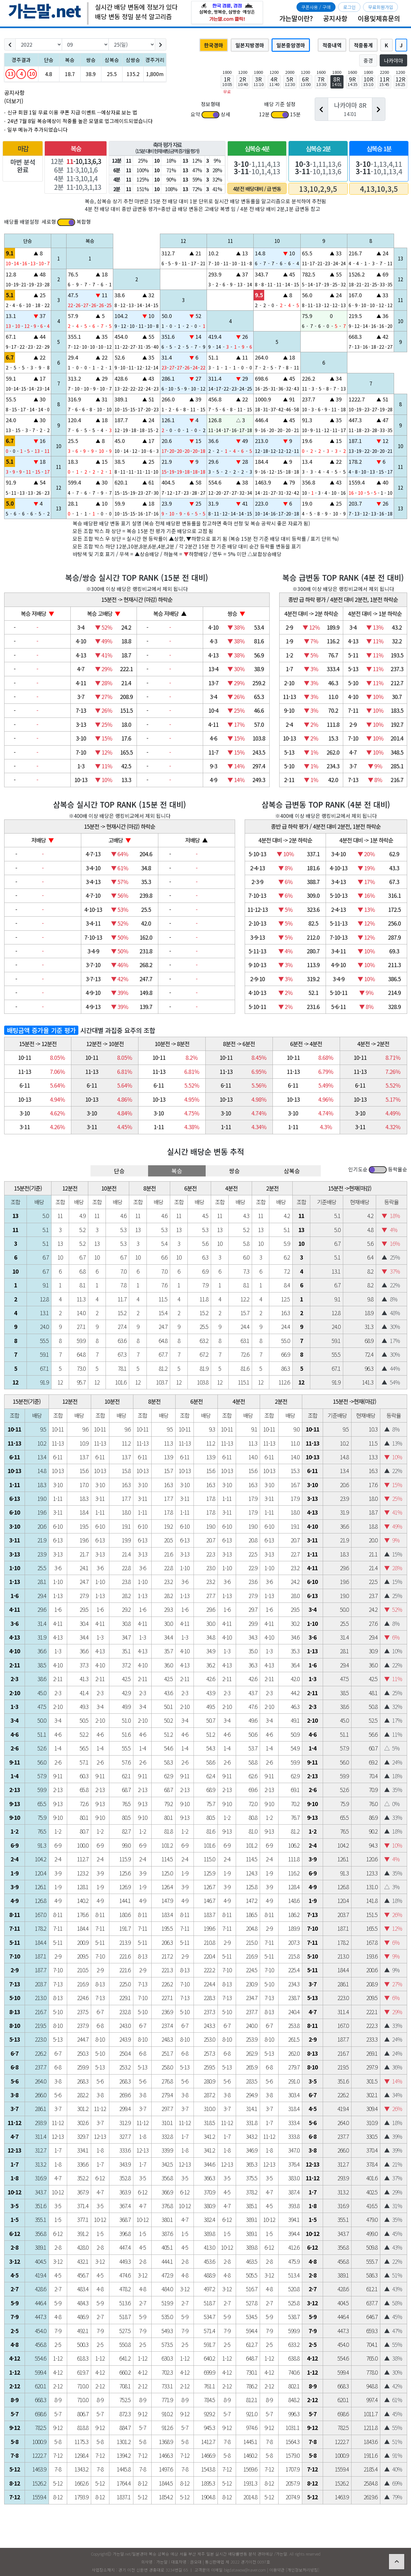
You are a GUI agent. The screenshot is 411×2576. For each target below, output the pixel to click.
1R (227, 81)
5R (290, 81)
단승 (119, 1171)
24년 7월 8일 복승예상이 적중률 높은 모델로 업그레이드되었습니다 (80, 121)
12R (400, 81)
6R (306, 81)
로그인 (349, 7)
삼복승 (292, 1171)
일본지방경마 (249, 45)
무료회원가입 (380, 7)
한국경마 (213, 45)
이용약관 (277, 2570)
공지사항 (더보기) (14, 97)
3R (259, 81)
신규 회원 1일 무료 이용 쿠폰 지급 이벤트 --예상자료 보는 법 (72, 112)
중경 (368, 60)
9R (353, 81)
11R (384, 81)
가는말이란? (296, 18)
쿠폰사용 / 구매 (316, 7)
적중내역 (332, 45)
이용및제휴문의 (379, 18)
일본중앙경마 (290, 45)
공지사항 (335, 18)
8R (337, 81)
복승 (176, 1171)
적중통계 (363, 45)
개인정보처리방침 (302, 2570)
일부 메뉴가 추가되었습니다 (37, 130)
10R (368, 81)
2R (243, 81)
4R (274, 81)
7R (321, 81)
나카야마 (393, 60)
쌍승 (234, 1171)
